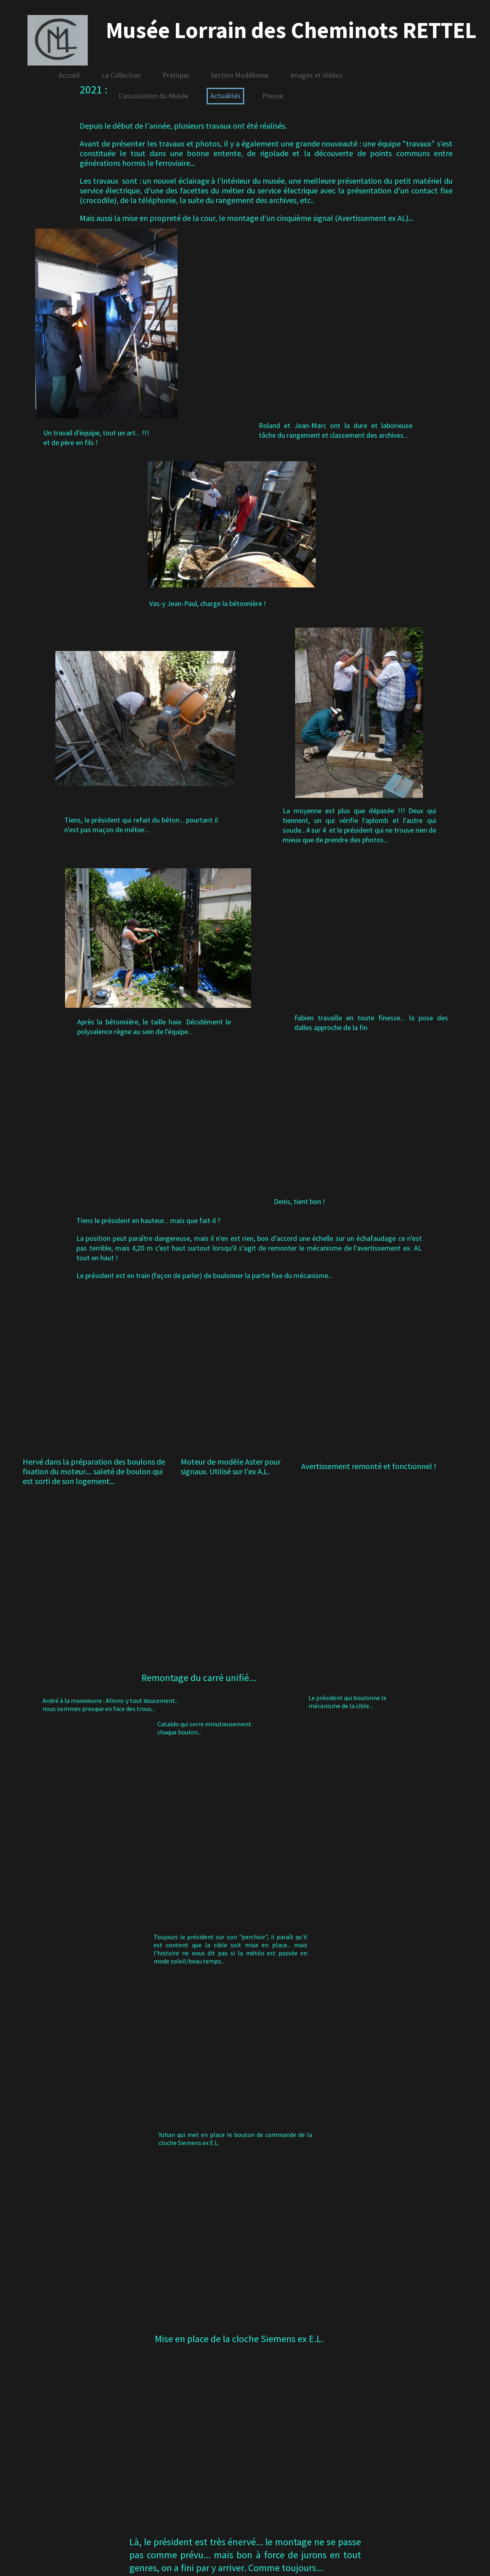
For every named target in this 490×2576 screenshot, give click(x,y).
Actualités (225, 95)
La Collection (121, 75)
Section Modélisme (239, 75)
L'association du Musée (153, 95)
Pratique (176, 75)
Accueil (69, 75)
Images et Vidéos (316, 75)
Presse (272, 95)
